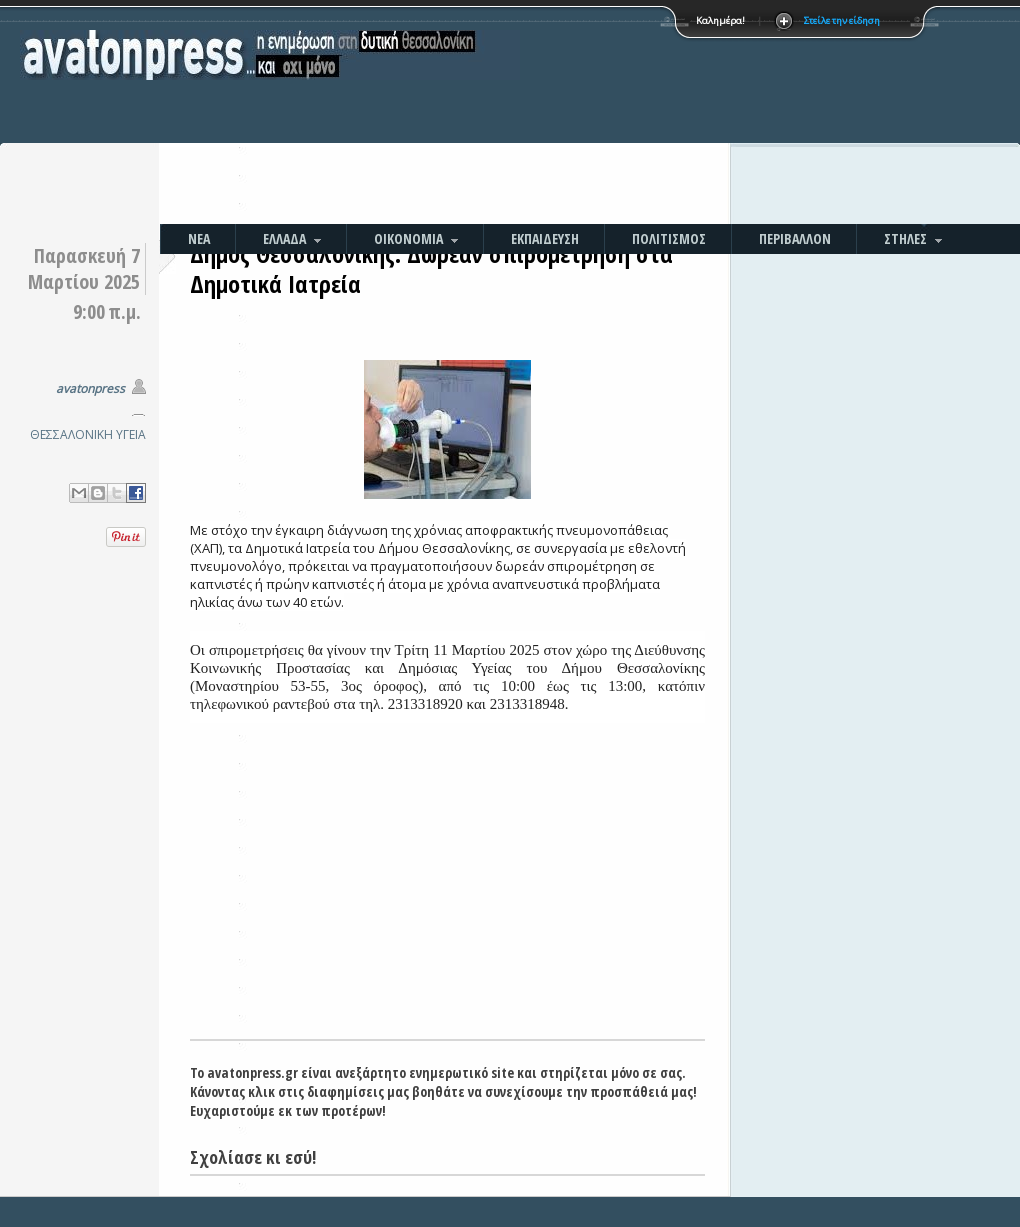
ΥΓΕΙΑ (131, 434)
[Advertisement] (624, 115)
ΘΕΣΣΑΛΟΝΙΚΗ (71, 434)
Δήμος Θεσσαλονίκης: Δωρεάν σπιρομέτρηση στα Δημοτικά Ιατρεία (431, 268)
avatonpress (90, 388)
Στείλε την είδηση (842, 20)
